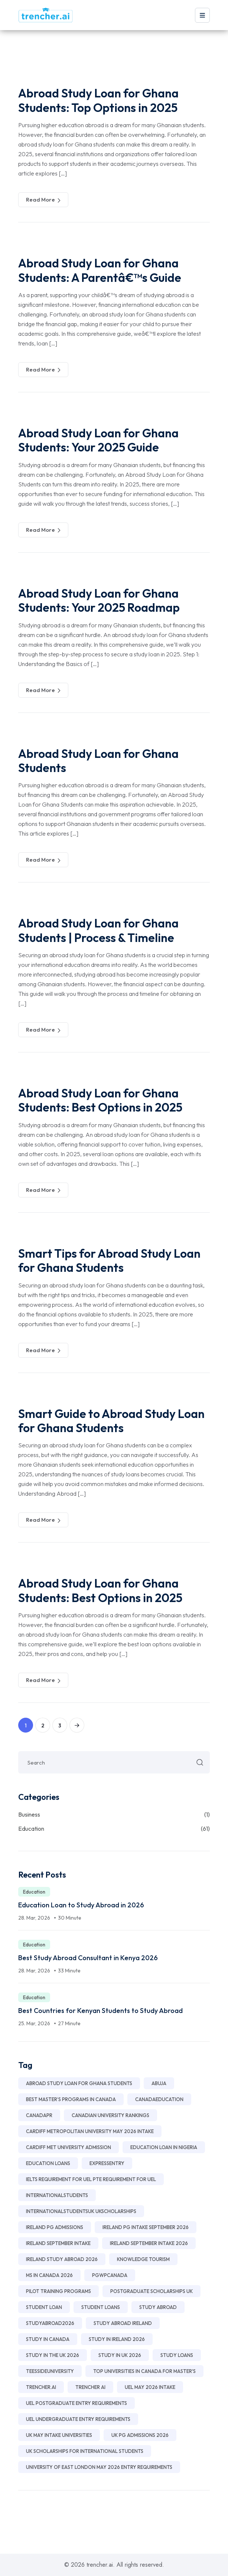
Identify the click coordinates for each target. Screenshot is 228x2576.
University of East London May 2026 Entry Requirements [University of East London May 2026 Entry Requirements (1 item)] (99, 2467)
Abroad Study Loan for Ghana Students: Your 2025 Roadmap (99, 600)
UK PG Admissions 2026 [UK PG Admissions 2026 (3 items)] (140, 2435)
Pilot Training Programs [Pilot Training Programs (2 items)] (58, 2291)
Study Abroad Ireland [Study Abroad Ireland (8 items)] (123, 2323)
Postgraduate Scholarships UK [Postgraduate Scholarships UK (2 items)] (151, 2291)
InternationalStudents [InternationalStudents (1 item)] (57, 2195)
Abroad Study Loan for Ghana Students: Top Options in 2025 (98, 100)
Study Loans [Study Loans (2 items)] (176, 2355)
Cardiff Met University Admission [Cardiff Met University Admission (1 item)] (68, 2147)
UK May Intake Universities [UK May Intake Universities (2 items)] (59, 2435)
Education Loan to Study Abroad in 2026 (81, 1905)
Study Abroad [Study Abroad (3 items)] (158, 2307)
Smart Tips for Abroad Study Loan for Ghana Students (109, 1260)
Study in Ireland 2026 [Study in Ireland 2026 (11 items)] (117, 2339)
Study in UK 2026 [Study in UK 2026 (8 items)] (119, 2355)
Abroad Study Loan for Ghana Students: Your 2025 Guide (98, 439)
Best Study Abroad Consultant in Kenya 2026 (88, 1957)
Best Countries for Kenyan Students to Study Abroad (100, 2010)
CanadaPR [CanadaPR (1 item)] (39, 2115)
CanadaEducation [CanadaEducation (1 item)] (159, 2099)
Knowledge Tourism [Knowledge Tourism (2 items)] (143, 2259)
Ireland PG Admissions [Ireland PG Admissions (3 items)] (54, 2227)
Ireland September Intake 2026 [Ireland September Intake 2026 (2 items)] (149, 2243)
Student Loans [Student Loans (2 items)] (100, 2307)
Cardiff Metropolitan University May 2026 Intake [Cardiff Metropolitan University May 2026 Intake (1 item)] (90, 2131)
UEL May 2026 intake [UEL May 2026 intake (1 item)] (150, 2387)
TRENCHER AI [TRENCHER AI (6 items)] (90, 2387)
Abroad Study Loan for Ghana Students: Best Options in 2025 (100, 1100)
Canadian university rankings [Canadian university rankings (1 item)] (110, 2115)
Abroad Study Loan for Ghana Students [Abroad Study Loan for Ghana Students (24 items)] (79, 2083)
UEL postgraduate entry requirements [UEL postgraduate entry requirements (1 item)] (76, 2403)
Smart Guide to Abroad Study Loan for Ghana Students (111, 1420)
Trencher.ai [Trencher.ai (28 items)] (41, 2387)
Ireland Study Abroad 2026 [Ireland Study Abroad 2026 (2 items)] (62, 2259)
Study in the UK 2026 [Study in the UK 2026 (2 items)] (52, 2355)
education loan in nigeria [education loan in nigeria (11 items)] (163, 2147)
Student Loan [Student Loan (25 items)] (44, 2307)
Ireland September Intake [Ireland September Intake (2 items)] (58, 2243)
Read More (43, 200)
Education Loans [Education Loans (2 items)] (48, 2163)
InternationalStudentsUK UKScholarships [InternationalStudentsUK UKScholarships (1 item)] (81, 2211)
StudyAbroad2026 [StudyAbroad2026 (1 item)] (50, 2323)
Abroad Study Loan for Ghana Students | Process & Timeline (98, 930)
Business (114, 1814)
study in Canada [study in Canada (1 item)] (47, 2339)
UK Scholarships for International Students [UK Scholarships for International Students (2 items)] (84, 2451)
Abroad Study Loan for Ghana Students (98, 760)
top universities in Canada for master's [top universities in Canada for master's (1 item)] (144, 2371)
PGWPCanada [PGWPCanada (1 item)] (109, 2275)
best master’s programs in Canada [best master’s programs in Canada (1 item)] (71, 2099)
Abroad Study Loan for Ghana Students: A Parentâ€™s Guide (99, 269)
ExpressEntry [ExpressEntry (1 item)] (106, 2163)
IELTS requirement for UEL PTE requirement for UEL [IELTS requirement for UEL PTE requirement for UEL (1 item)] (91, 2179)
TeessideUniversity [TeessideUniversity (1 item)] (50, 2371)
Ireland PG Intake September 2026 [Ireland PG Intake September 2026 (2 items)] (145, 2227)
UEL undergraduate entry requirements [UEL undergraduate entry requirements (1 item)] (78, 2419)
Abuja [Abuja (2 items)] (159, 2083)
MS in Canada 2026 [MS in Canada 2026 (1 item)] (49, 2275)
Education (114, 1828)
